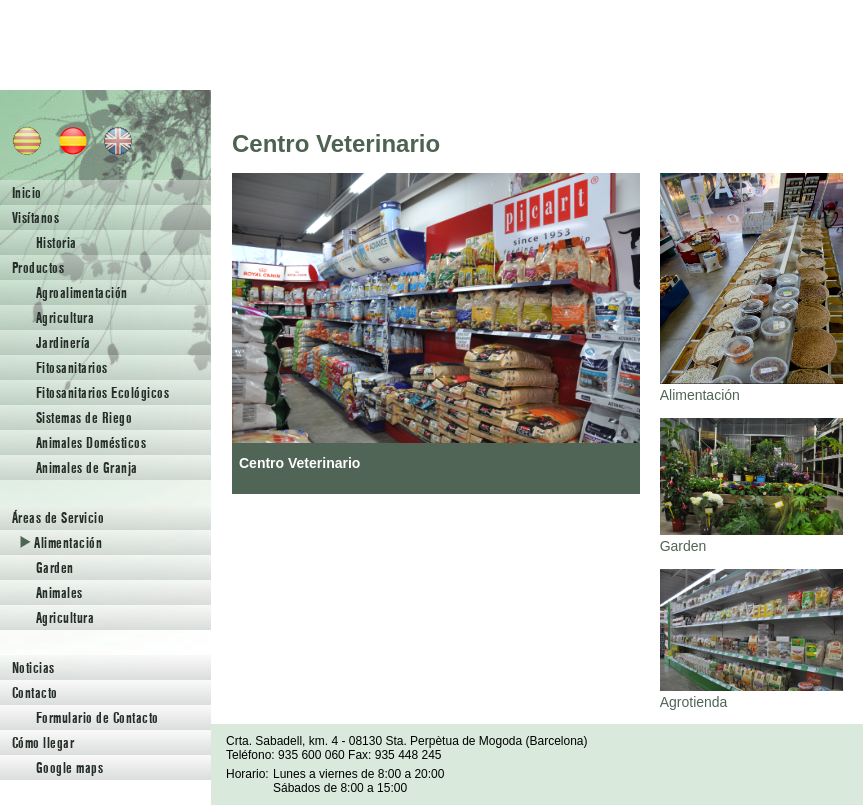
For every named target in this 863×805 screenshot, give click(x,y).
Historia (56, 242)
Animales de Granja (87, 467)
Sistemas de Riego (84, 417)
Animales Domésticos (91, 442)
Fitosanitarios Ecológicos (102, 392)
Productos (38, 267)
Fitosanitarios (72, 367)
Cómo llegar (43, 742)
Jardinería (63, 342)
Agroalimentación (82, 292)
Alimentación (61, 542)
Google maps (69, 767)
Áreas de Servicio (58, 517)
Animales (59, 592)
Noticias (33, 667)
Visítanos (35, 217)
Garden (55, 567)
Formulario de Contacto (97, 717)
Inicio (27, 192)
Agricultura (65, 317)
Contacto (35, 692)
